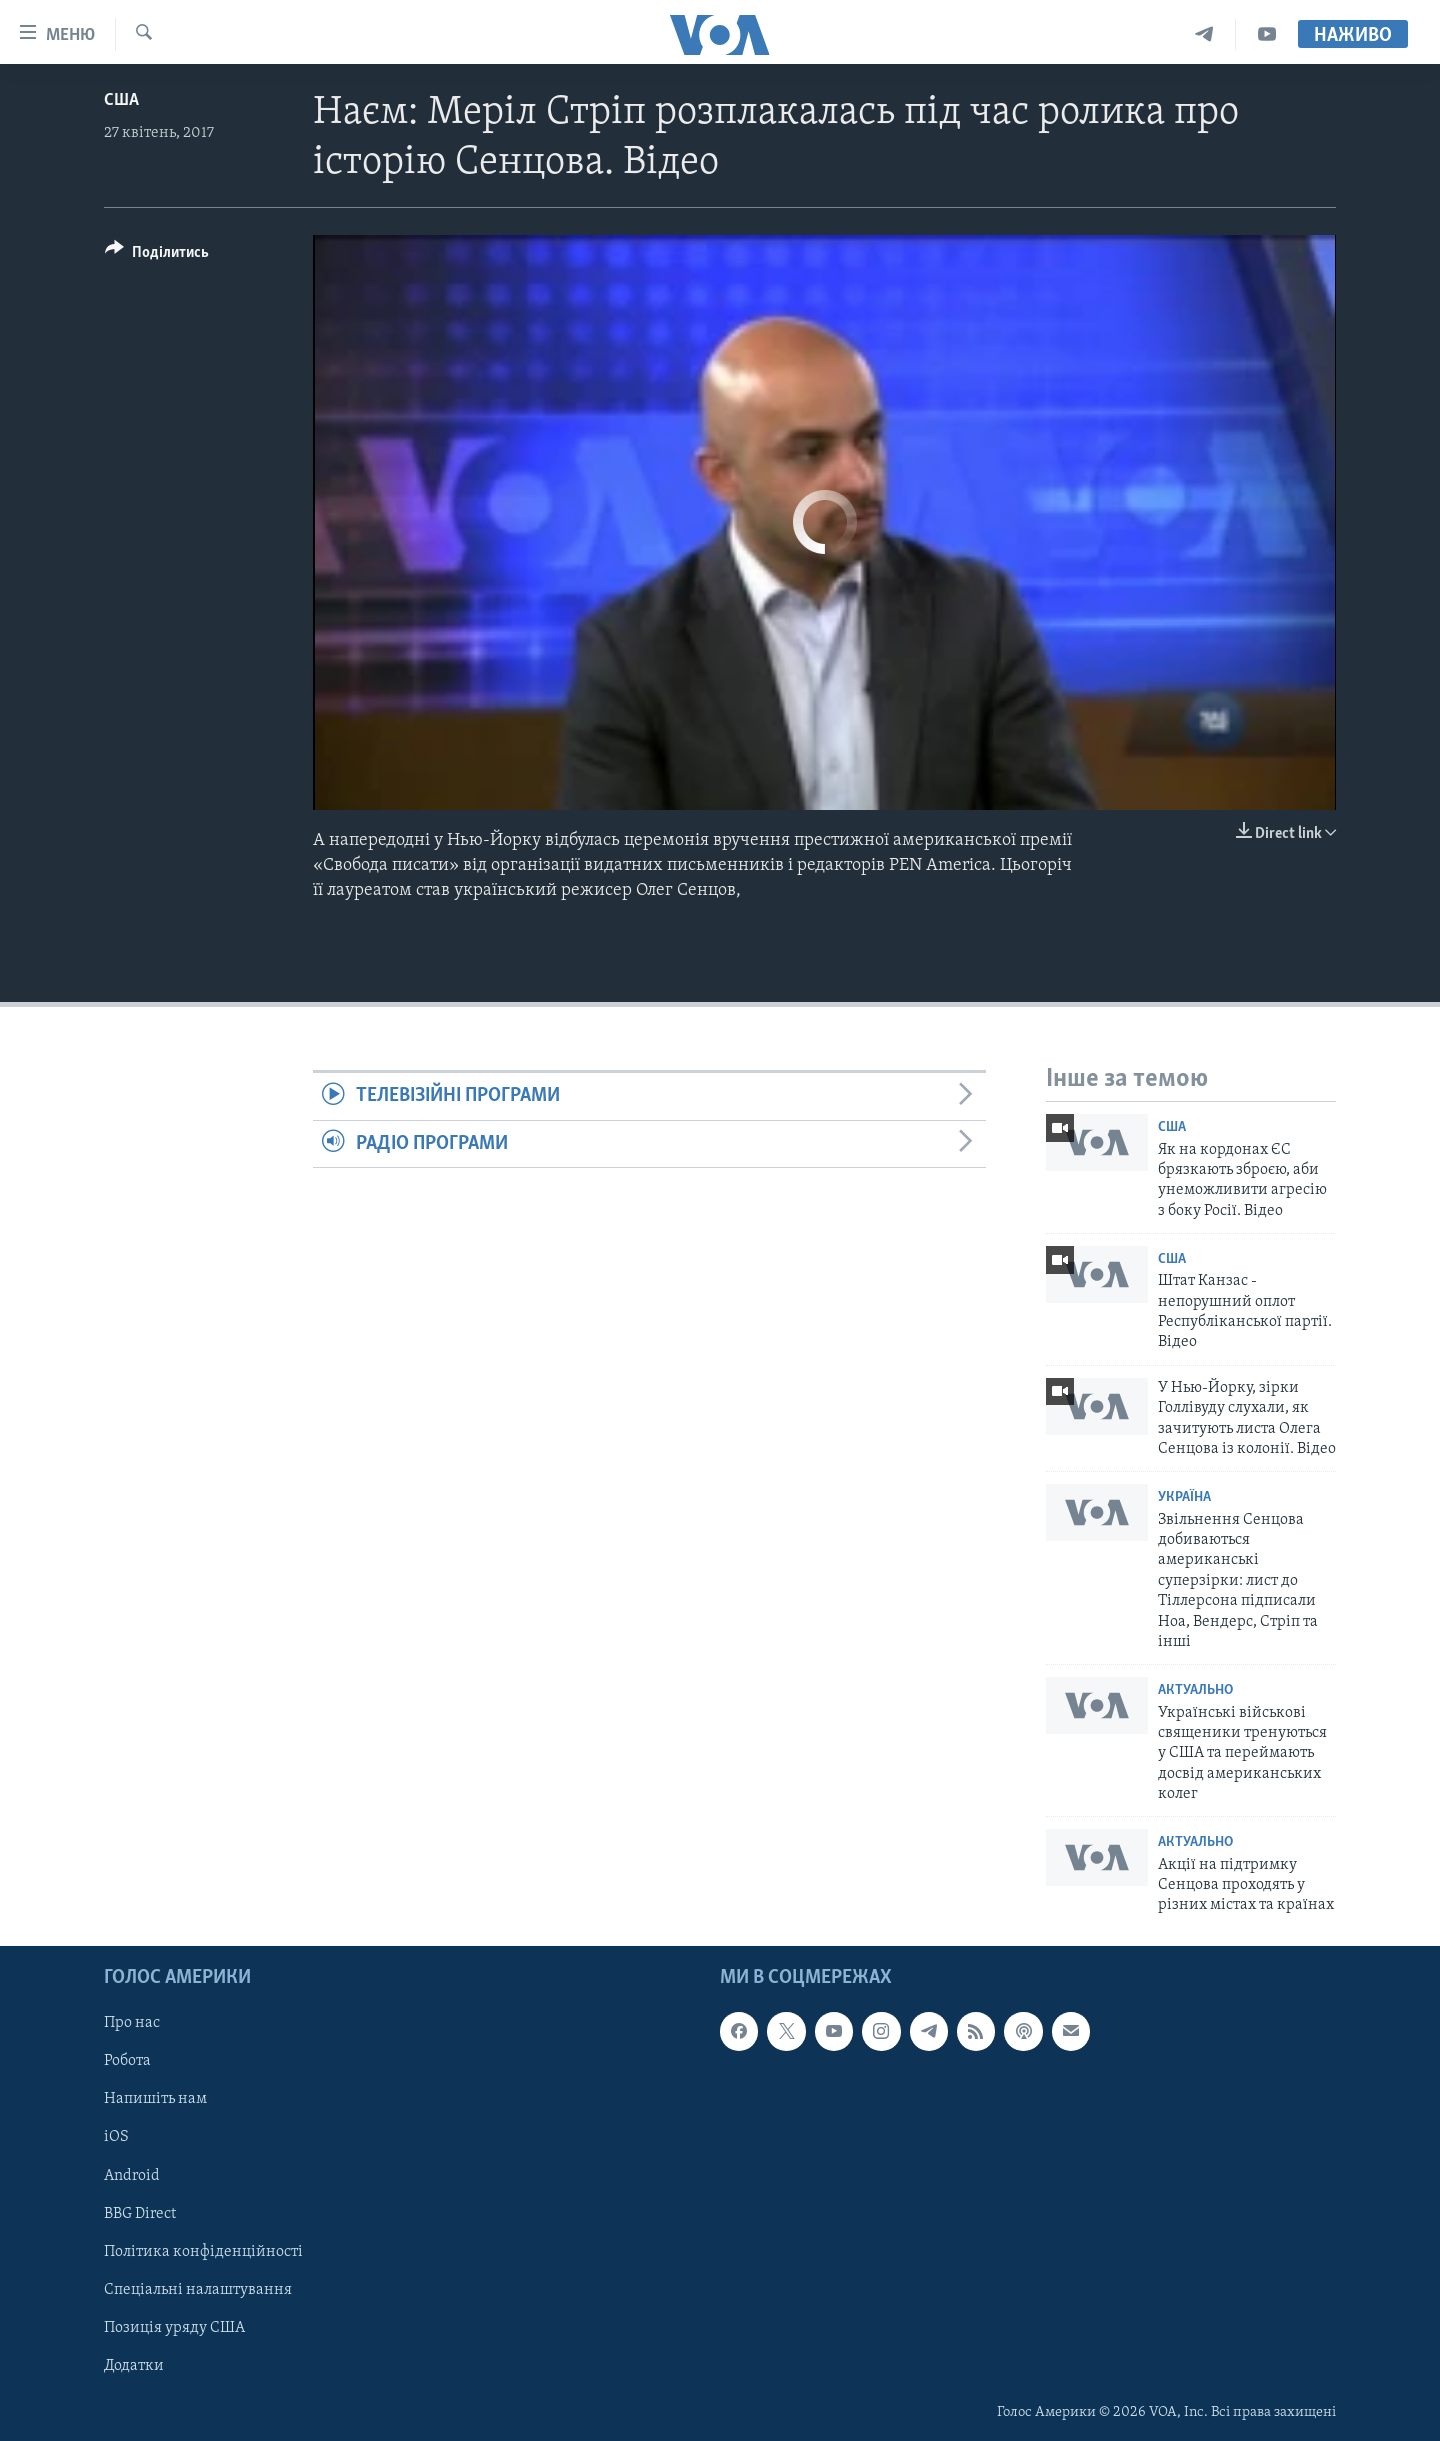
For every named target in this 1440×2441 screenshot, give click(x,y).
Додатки (134, 2366)
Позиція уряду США (174, 2328)
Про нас (132, 2023)
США (121, 100)
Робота (127, 2061)
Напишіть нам (155, 2099)
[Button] (157, 255)
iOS (116, 2137)
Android (132, 2175)
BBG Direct (140, 2213)
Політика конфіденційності (203, 2251)
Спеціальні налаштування (198, 2290)
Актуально (1195, 1690)
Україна (1184, 1497)
